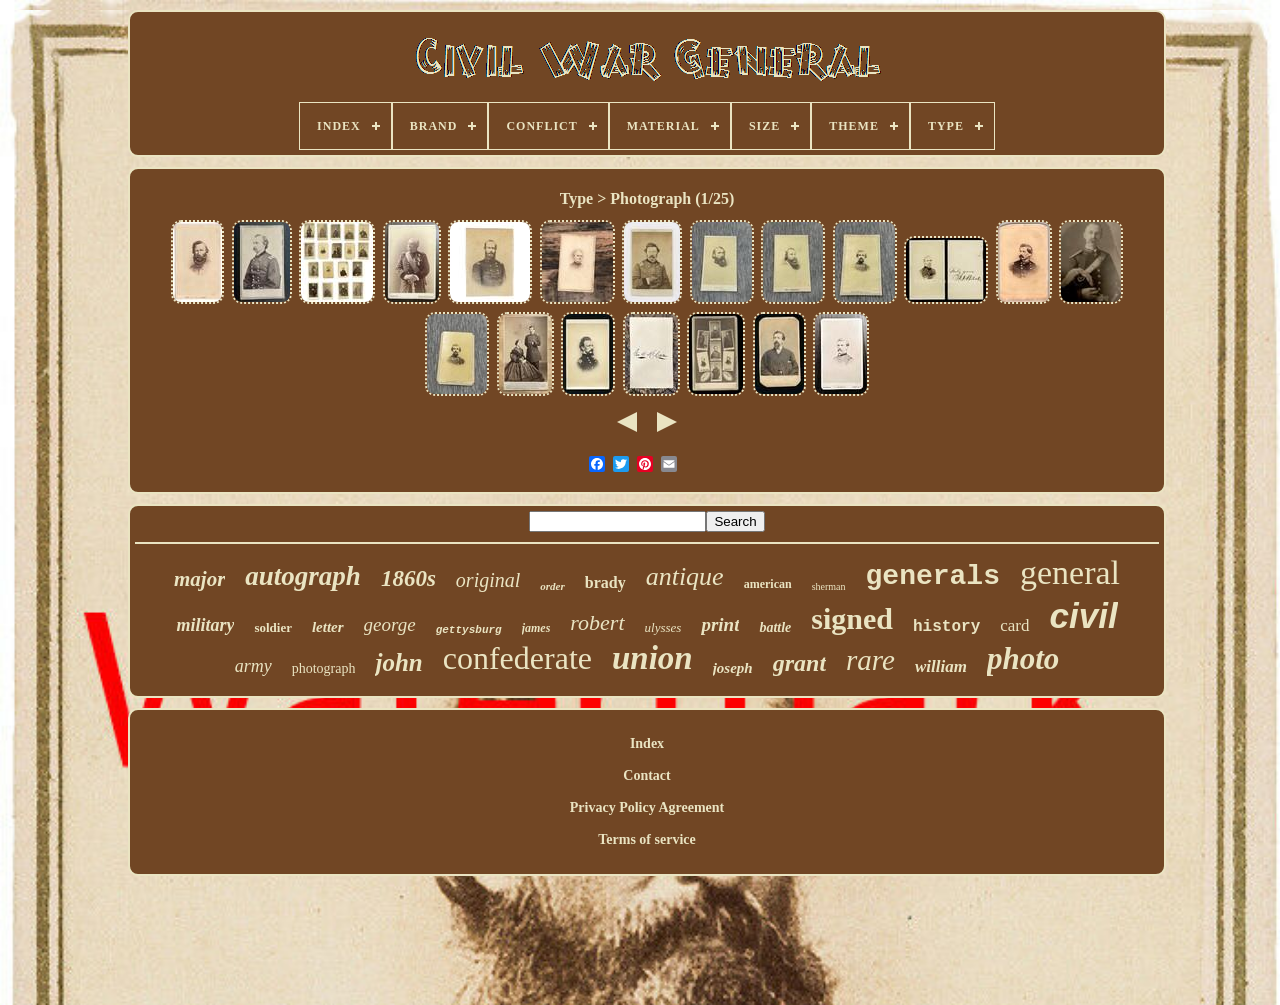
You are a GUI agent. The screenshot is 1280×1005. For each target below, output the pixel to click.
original (488, 580)
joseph (733, 668)
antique (685, 576)
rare (870, 660)
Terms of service (646, 839)
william (941, 666)
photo (1023, 658)
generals (933, 576)
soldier (273, 627)
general (1070, 572)
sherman (829, 586)
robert (597, 622)
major (199, 579)
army (253, 666)
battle (775, 627)
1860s (408, 578)
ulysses (663, 627)
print (720, 624)
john (398, 662)
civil (1084, 615)
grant (799, 663)
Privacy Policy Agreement (647, 807)
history (946, 627)
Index (647, 743)
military (205, 625)
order (552, 586)
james (536, 628)
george (390, 624)
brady (605, 582)
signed (852, 618)
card (1014, 625)
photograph (324, 668)
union (652, 658)
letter (328, 627)
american (768, 584)
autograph (303, 576)
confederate (517, 658)
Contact (646, 775)
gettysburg (469, 630)
